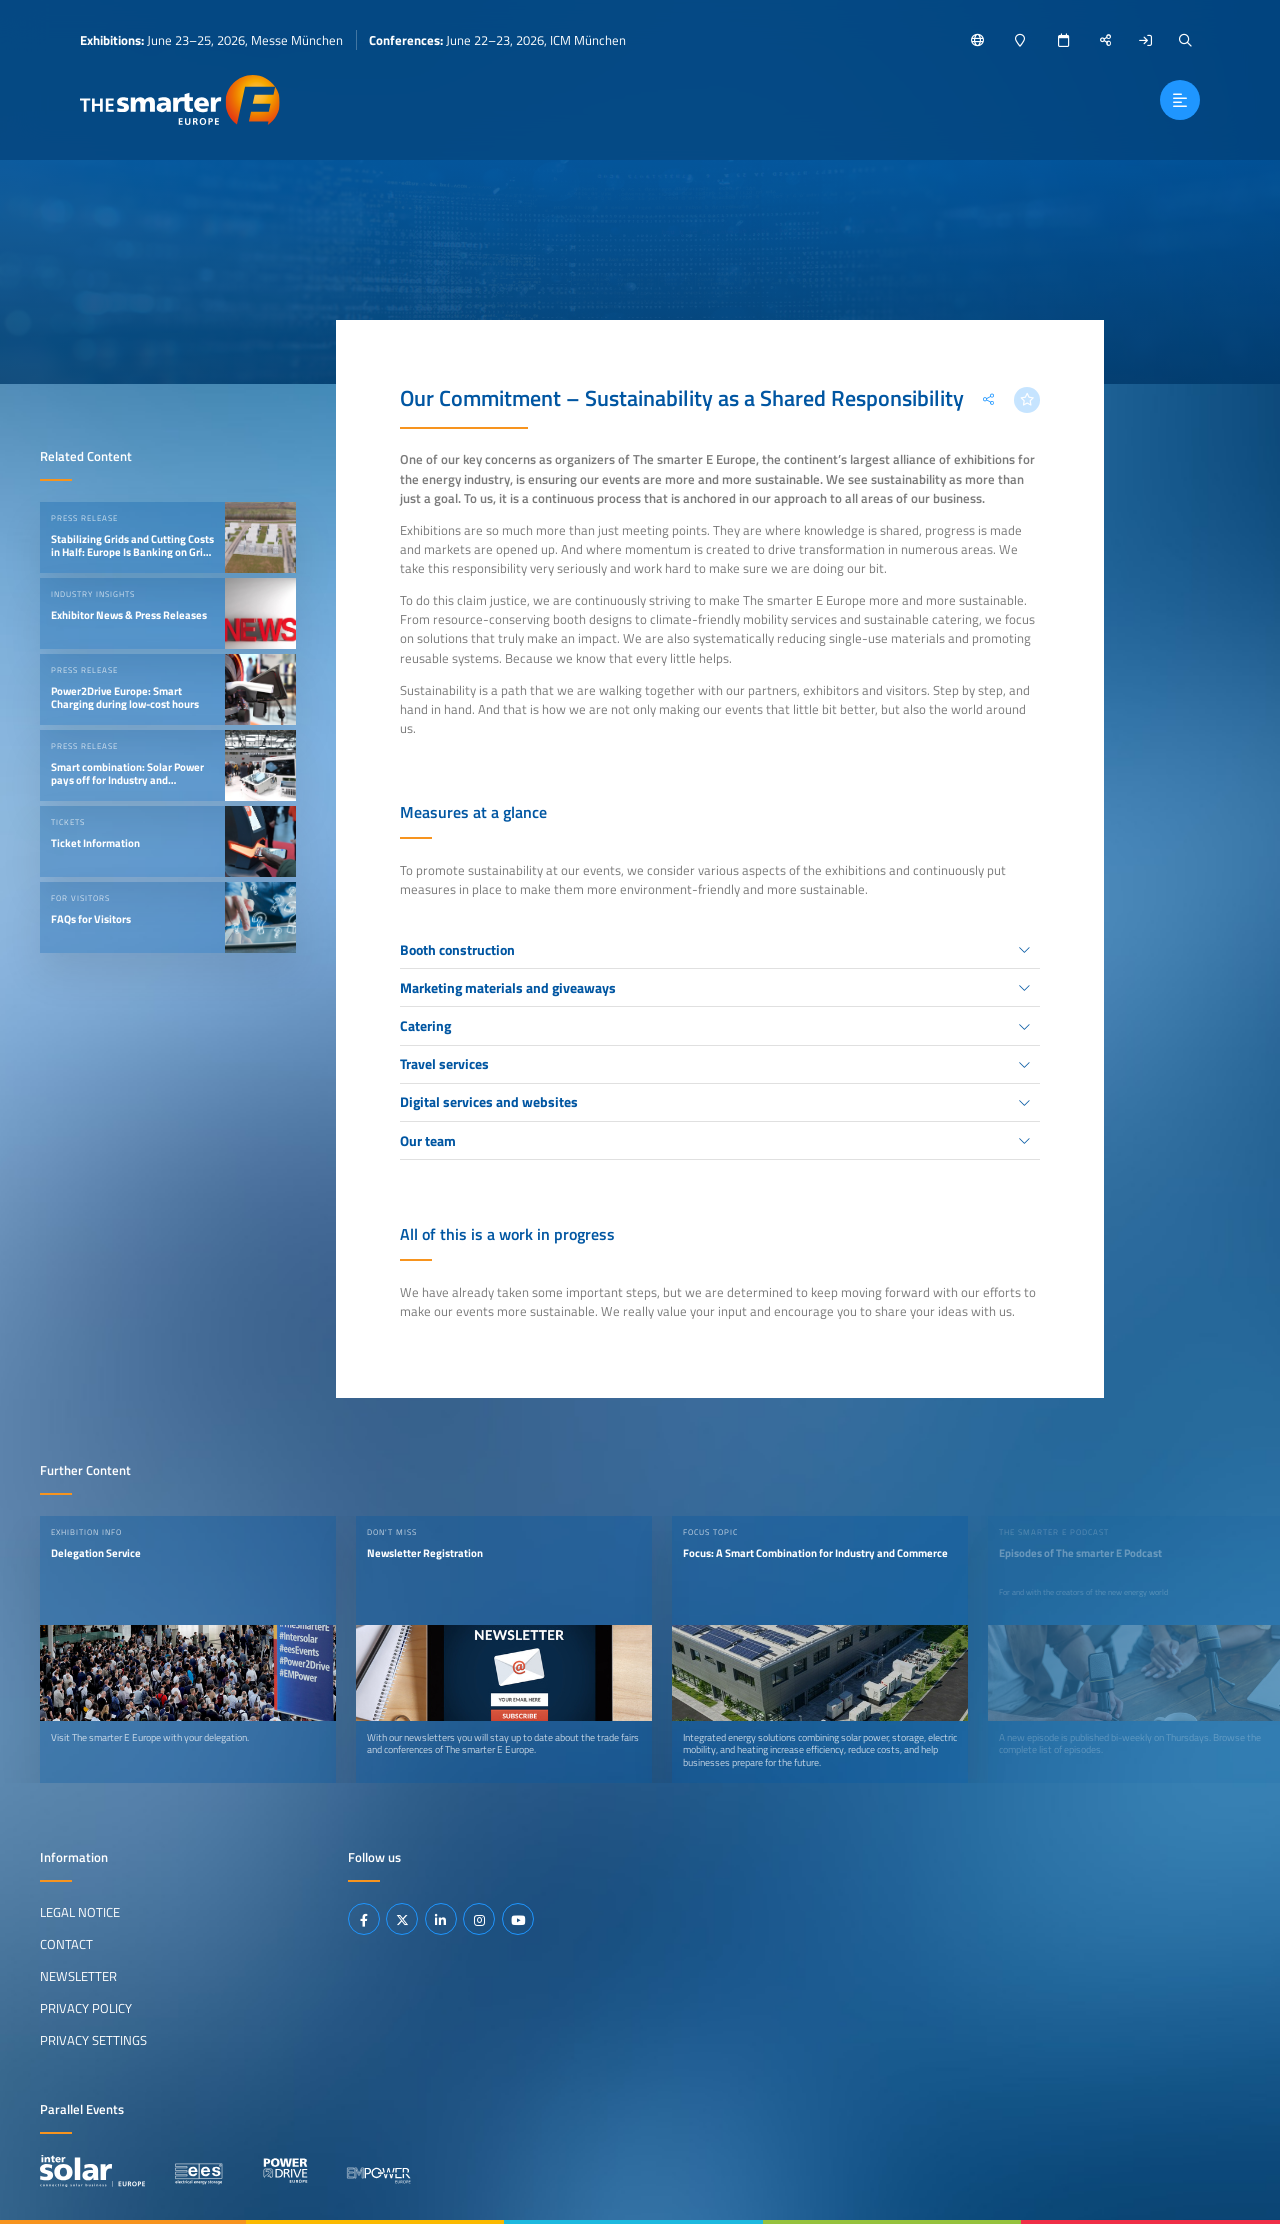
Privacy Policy (86, 2008)
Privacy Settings (93, 2040)
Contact (66, 1944)
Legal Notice (80, 1912)
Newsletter (78, 1976)
